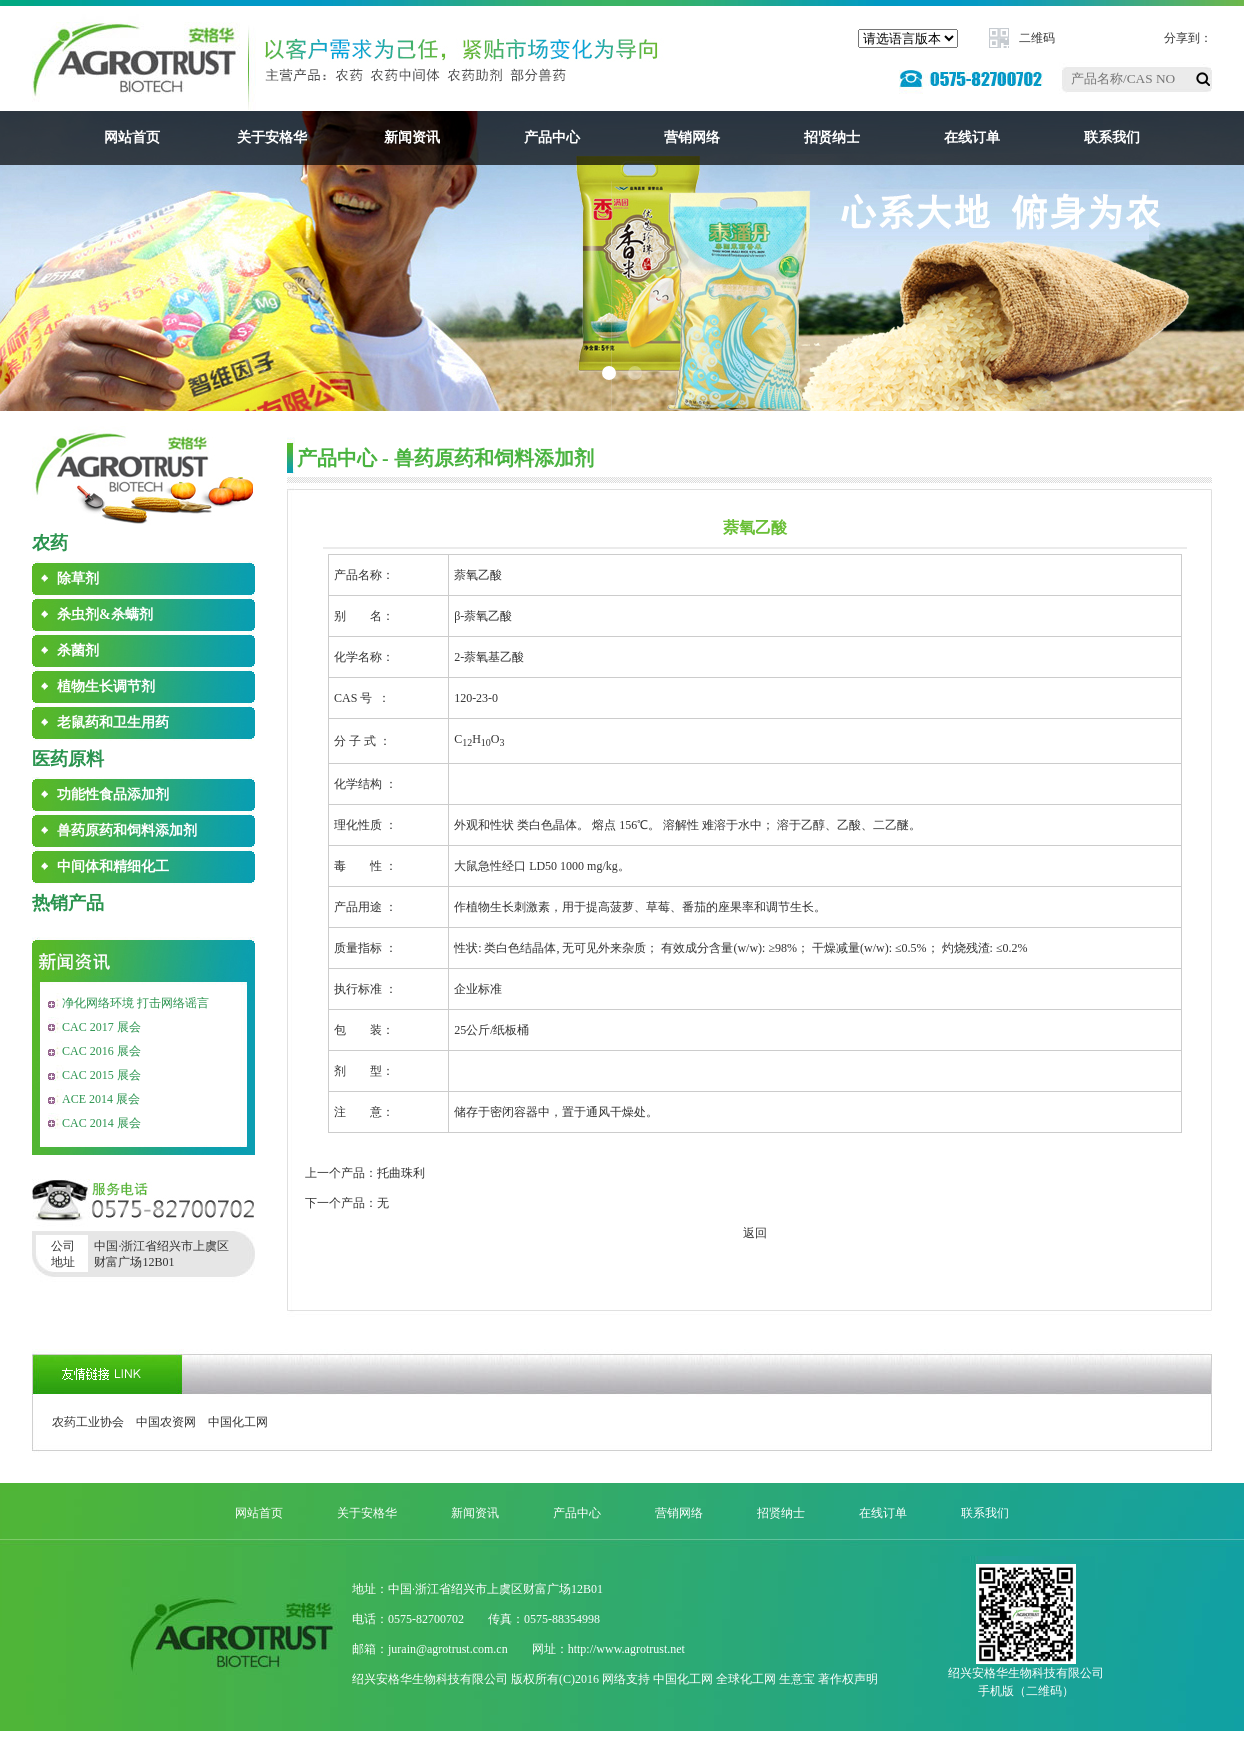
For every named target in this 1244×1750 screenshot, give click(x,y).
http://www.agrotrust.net (626, 1649)
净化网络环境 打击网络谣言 (135, 1003)
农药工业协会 (88, 1422)
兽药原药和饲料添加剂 (127, 830)
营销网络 (692, 137)
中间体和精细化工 (113, 866)
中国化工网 (238, 1422)
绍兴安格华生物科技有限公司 (430, 1679)
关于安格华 (272, 137)
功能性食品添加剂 (113, 794)
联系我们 (1112, 137)
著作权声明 (848, 1679)
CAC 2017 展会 (101, 1027)
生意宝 (797, 1679)
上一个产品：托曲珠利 (365, 1173)
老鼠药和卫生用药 (113, 722)
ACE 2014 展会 (101, 1099)
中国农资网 (166, 1422)
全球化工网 (746, 1679)
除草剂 (78, 578)
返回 (755, 1233)
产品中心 (552, 137)
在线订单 (972, 137)
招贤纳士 (832, 137)
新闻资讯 (412, 137)
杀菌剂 (78, 650)
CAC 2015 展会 (101, 1075)
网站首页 (132, 137)
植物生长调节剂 (106, 686)
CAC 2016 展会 (101, 1051)
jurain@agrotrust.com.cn (448, 1649)
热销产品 (68, 903)
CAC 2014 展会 (101, 1123)
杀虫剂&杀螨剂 (105, 614)
